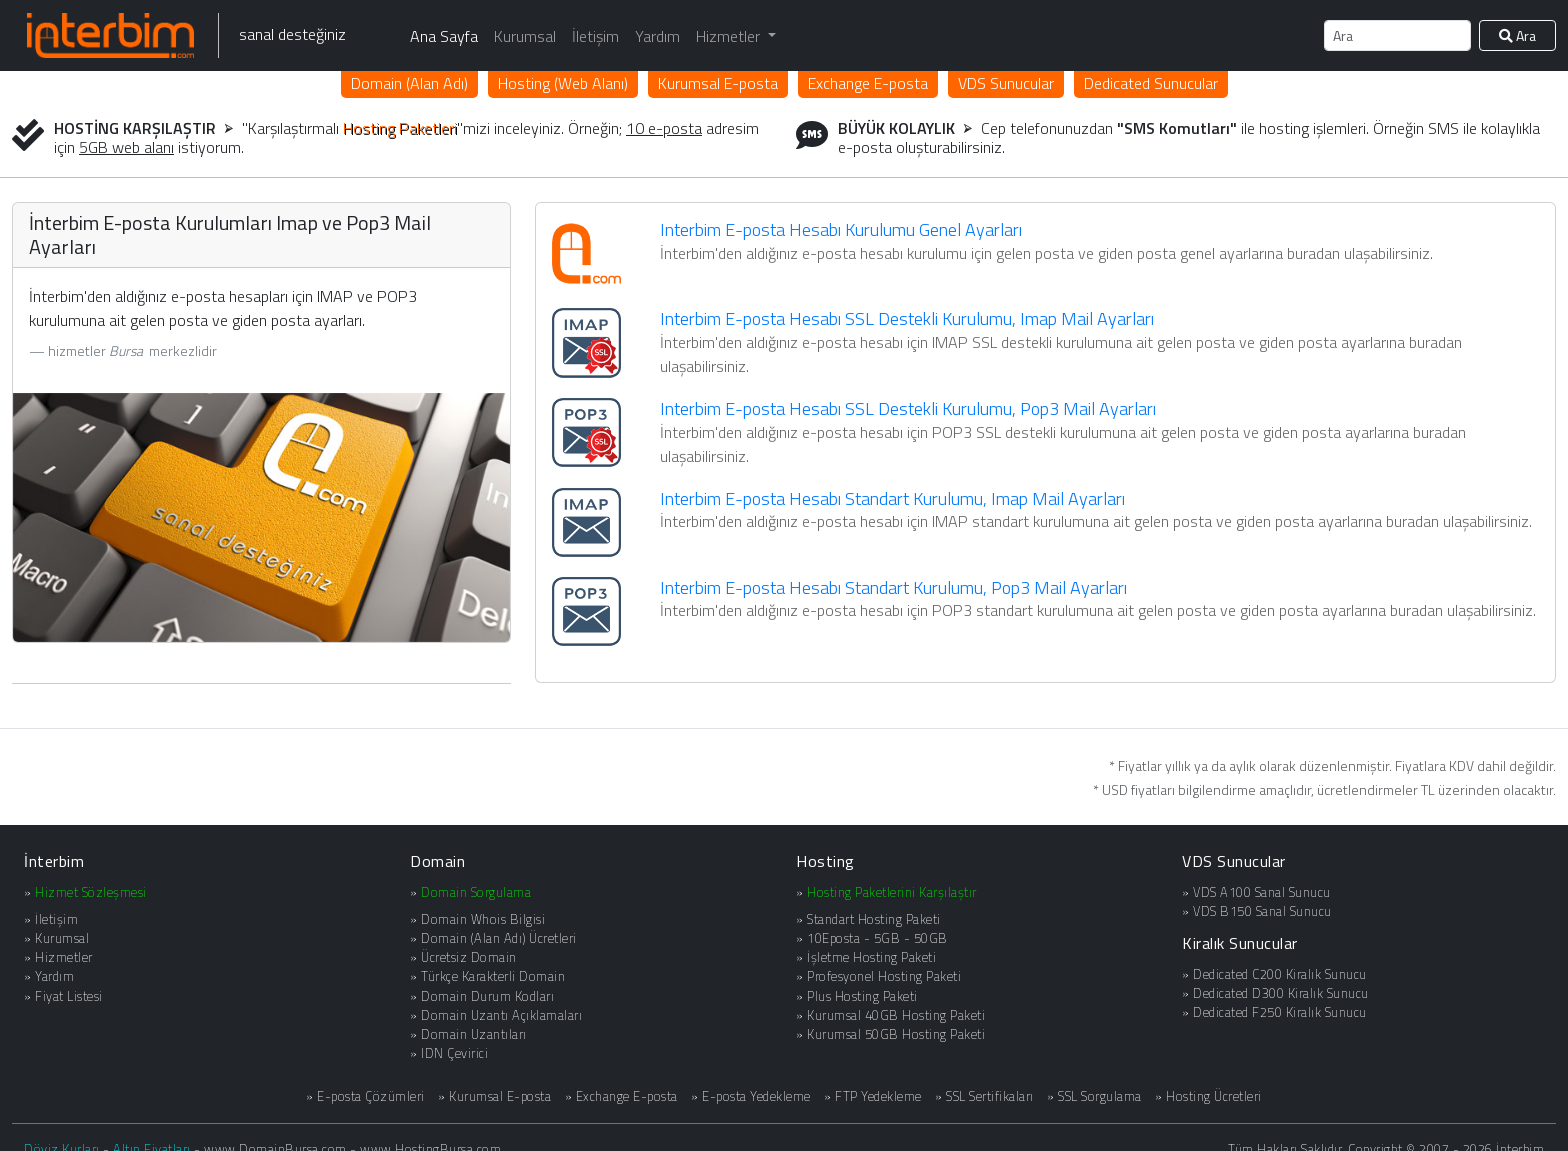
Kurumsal (525, 36)
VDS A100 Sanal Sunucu (1262, 892)
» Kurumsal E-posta (494, 1096)
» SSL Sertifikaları (984, 1096)
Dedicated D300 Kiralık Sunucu (1281, 993)
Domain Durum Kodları (487, 996)
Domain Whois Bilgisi (483, 919)
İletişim (595, 36)
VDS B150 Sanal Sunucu (1262, 911)
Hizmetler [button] (730, 36)
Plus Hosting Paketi (862, 996)
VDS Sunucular (1234, 861)
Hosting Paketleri (400, 128)
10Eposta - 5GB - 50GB (877, 938)
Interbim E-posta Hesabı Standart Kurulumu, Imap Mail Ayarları (892, 498)
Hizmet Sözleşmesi (91, 892)
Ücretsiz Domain (469, 957)
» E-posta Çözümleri (365, 1096)
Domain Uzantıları (474, 1034)
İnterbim (54, 861)
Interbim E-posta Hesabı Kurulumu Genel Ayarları (841, 229)
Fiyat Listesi (69, 996)
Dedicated (1151, 83)
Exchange (868, 83)
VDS (1006, 83)
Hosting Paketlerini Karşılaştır (892, 892)
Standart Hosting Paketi (874, 919)
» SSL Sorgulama (1094, 1096)
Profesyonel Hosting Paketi (884, 976)
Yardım (657, 36)
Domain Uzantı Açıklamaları (501, 1015)
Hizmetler (64, 957)
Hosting (563, 83)
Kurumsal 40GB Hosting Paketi (896, 1015)
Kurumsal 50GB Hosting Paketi (896, 1034)
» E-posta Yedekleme (751, 1096)
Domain (409, 83)
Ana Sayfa (444, 36)
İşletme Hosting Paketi (871, 957)
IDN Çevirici (454, 1053)
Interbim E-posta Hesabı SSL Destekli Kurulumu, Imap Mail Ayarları (907, 318)
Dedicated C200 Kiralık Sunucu (1280, 974)
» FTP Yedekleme (873, 1096)
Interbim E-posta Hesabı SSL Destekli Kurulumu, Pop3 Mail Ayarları (908, 408)
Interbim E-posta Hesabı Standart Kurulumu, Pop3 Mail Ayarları (893, 587)
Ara (1517, 35)
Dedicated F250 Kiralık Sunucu (1280, 1012)
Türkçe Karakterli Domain (493, 976)
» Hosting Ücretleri (1208, 1096)
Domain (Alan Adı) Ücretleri (499, 938)
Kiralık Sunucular (1240, 943)
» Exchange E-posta (621, 1096)
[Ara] (1397, 35)
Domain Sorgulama (476, 892)
